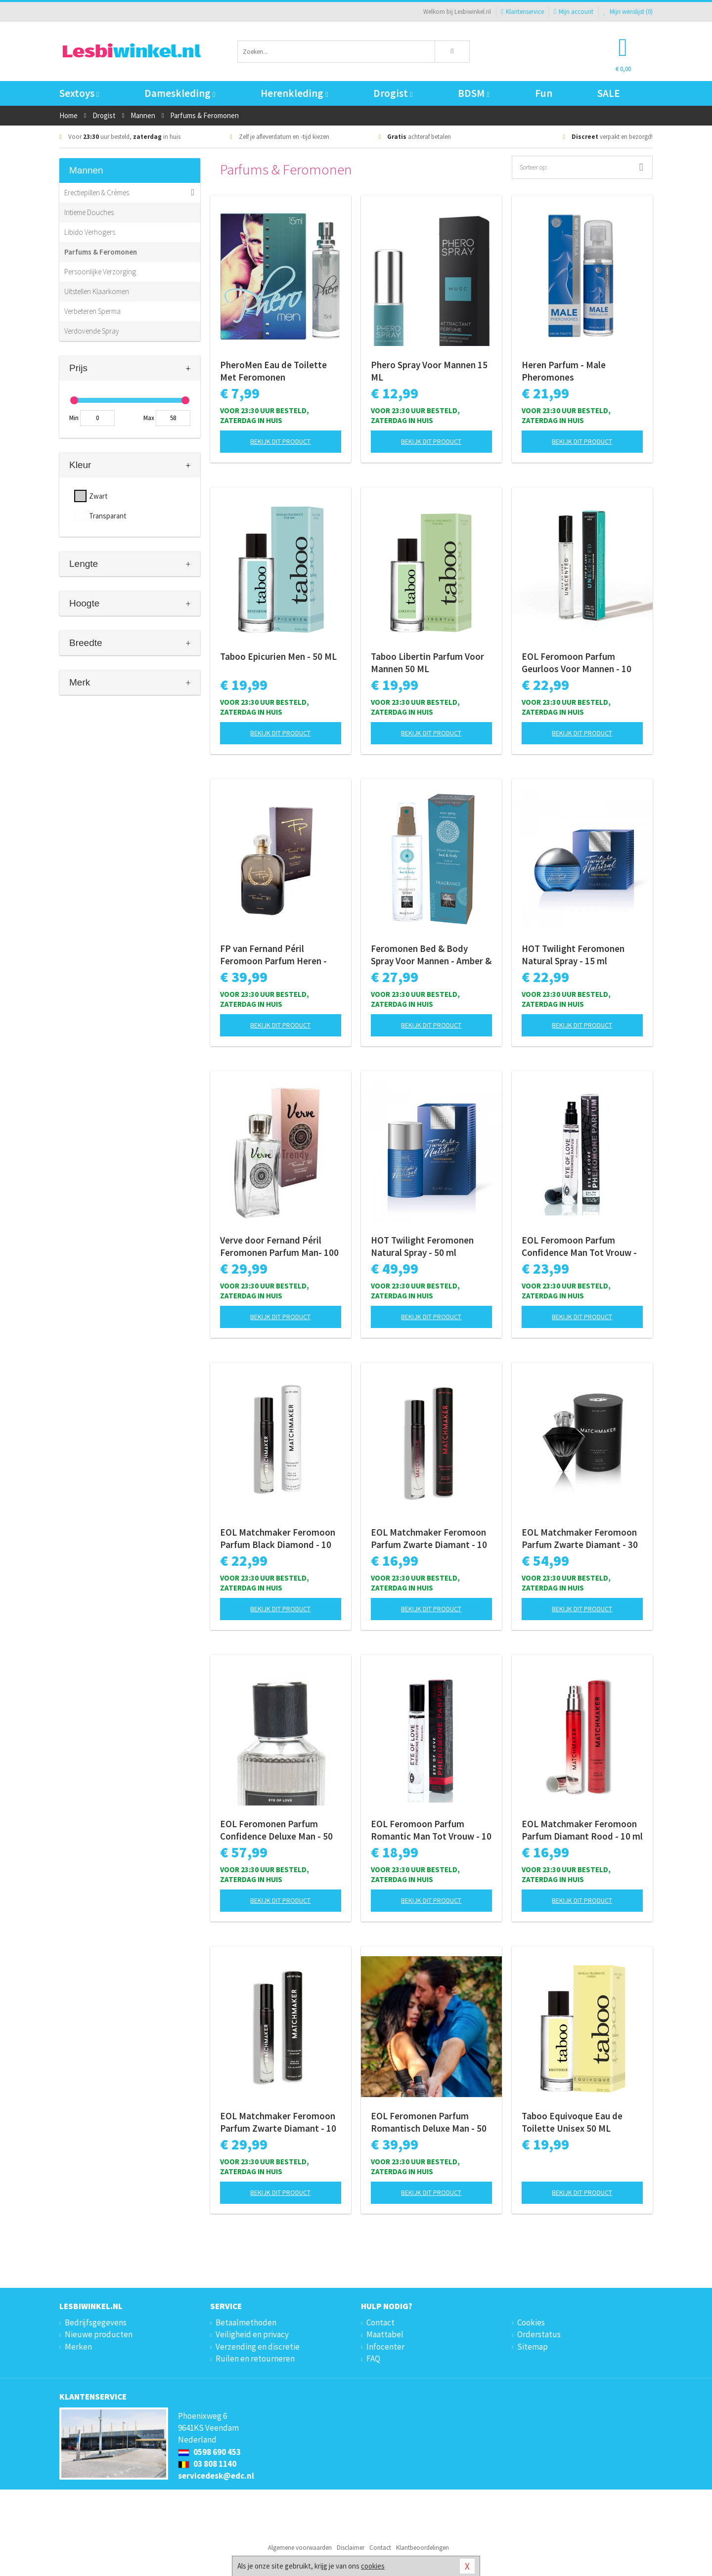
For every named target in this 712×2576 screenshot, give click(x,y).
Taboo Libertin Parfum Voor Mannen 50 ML (427, 662)
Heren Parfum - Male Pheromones (564, 371)
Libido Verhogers (89, 232)
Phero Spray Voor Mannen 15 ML (429, 371)
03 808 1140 (207, 2463)
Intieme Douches (89, 212)
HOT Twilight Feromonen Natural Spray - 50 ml (422, 1246)
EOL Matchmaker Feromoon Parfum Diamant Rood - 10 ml (582, 1830)
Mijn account (573, 11)
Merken (78, 2346)
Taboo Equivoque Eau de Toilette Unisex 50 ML (572, 2122)
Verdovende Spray (91, 331)
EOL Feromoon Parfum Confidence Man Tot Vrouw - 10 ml (579, 1246)
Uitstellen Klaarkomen (96, 291)
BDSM (473, 93)
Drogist (392, 93)
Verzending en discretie (258, 2346)
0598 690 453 (209, 2452)
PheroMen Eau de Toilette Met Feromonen (273, 371)
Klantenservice (522, 11)
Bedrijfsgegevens (96, 2322)
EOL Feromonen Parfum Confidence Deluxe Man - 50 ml (276, 1830)
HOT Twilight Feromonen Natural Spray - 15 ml (573, 955)
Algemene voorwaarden (300, 2547)
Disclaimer (350, 2547)
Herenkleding (294, 93)
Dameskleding (179, 93)
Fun (543, 93)
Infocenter (385, 2346)
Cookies (531, 2322)
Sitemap (532, 2346)
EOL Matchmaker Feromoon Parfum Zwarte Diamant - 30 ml (580, 1538)
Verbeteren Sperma (92, 311)
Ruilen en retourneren (255, 2358)
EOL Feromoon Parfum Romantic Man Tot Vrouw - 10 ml (431, 1830)
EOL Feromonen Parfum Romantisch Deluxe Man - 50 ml (429, 2122)
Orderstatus (539, 2334)
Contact (380, 2322)
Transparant (108, 515)
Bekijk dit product (280, 441)
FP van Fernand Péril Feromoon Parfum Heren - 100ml (273, 955)
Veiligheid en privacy (252, 2334)
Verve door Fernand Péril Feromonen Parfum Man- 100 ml (279, 1246)
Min (74, 418)
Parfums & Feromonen (100, 252)
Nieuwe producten (99, 2334)
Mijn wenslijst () (628, 11)
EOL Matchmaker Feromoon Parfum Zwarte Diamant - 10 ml (429, 1538)
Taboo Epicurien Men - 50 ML (278, 656)
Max (148, 418)
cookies (373, 2566)
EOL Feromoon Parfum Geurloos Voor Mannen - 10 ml (576, 662)
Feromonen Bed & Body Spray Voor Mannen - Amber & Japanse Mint (431, 955)
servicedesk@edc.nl (216, 2475)
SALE (608, 93)
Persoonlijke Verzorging (100, 271)
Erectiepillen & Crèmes (96, 192)
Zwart (98, 496)
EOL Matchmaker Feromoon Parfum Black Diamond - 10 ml (277, 1538)
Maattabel (384, 2334)
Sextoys (79, 93)
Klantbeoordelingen (422, 2547)
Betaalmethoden (246, 2322)
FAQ (373, 2358)
